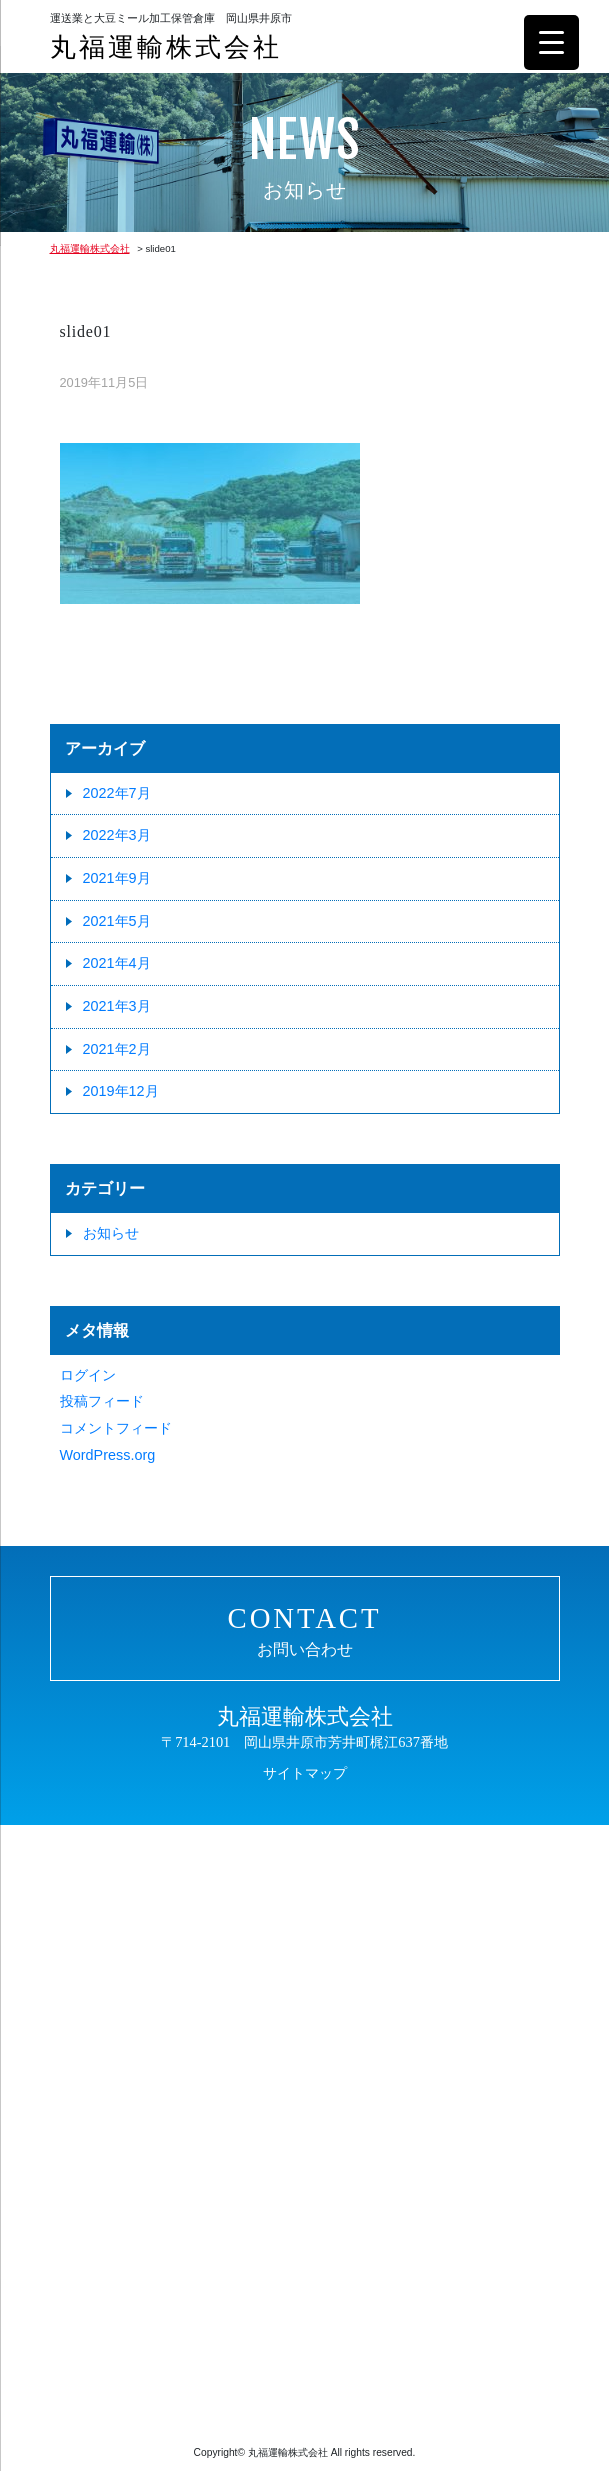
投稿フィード (102, 1401)
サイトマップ (305, 1773)
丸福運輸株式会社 (166, 47)
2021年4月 (117, 963)
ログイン (88, 1375)
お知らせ (111, 1233)
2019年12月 (121, 1091)
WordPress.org (108, 1455)
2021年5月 (117, 921)
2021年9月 (117, 878)
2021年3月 (117, 1006)
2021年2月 (117, 1049)
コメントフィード (116, 1428)
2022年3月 (117, 835)
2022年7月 (117, 793)
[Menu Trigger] (551, 42)
